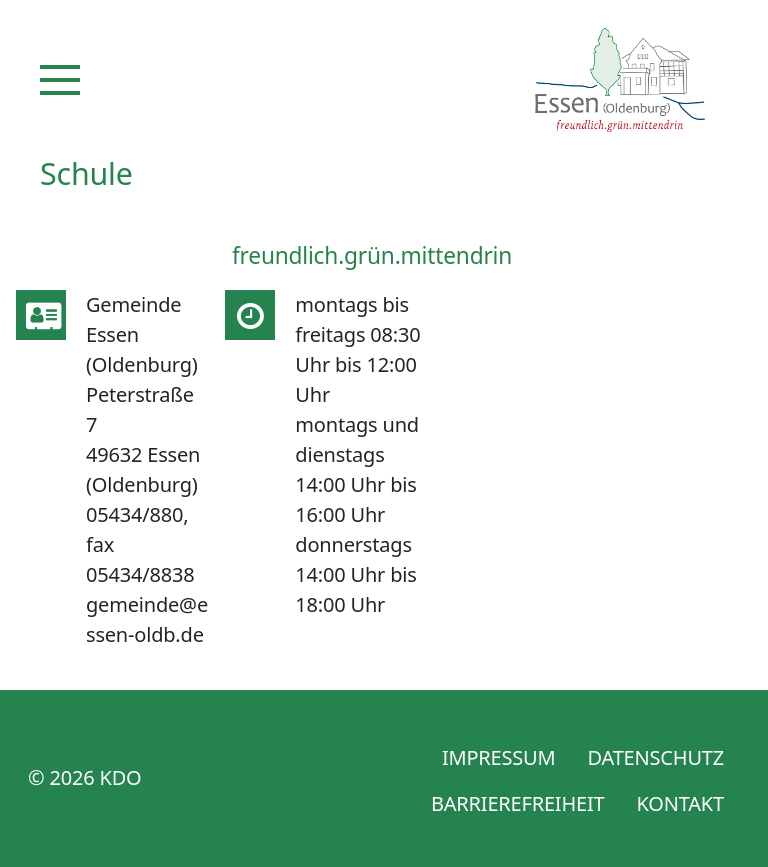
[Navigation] (60, 80)
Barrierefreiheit (518, 803)
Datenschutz (655, 757)
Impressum (499, 757)
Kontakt (680, 803)
